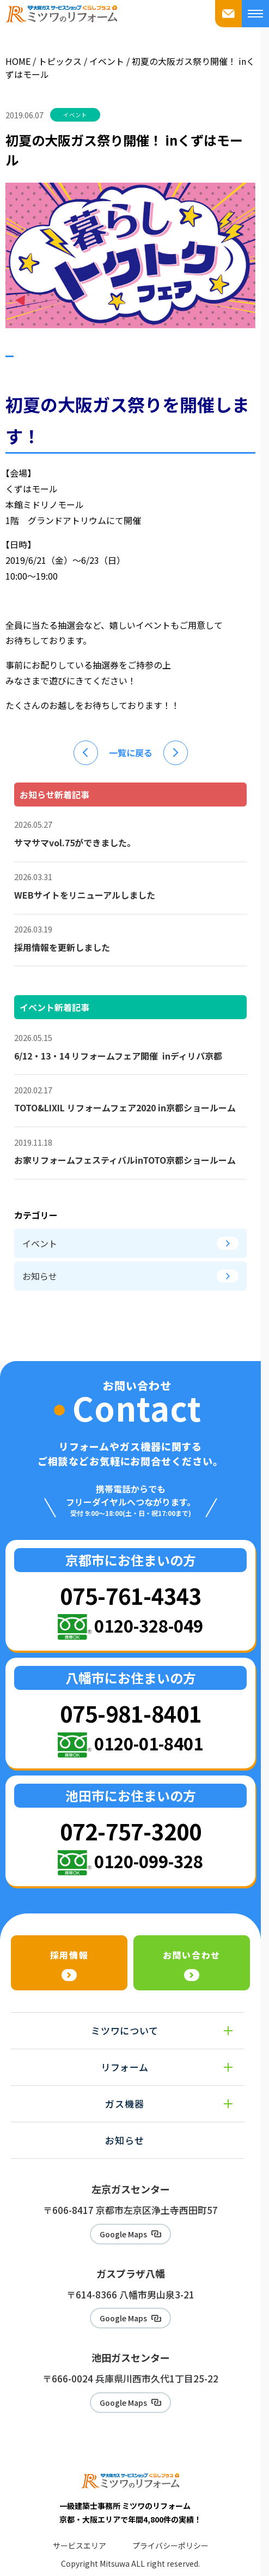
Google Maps (123, 2234)
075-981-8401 (130, 1713)
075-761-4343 (130, 1595)
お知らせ (130, 1276)
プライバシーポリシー (170, 2545)
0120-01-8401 (148, 1743)
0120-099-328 (148, 1861)
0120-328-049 (148, 1625)
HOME (17, 61)
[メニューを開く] (255, 13)
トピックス (60, 61)
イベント (107, 61)
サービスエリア (79, 2545)
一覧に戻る (130, 752)
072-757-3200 (130, 1830)
